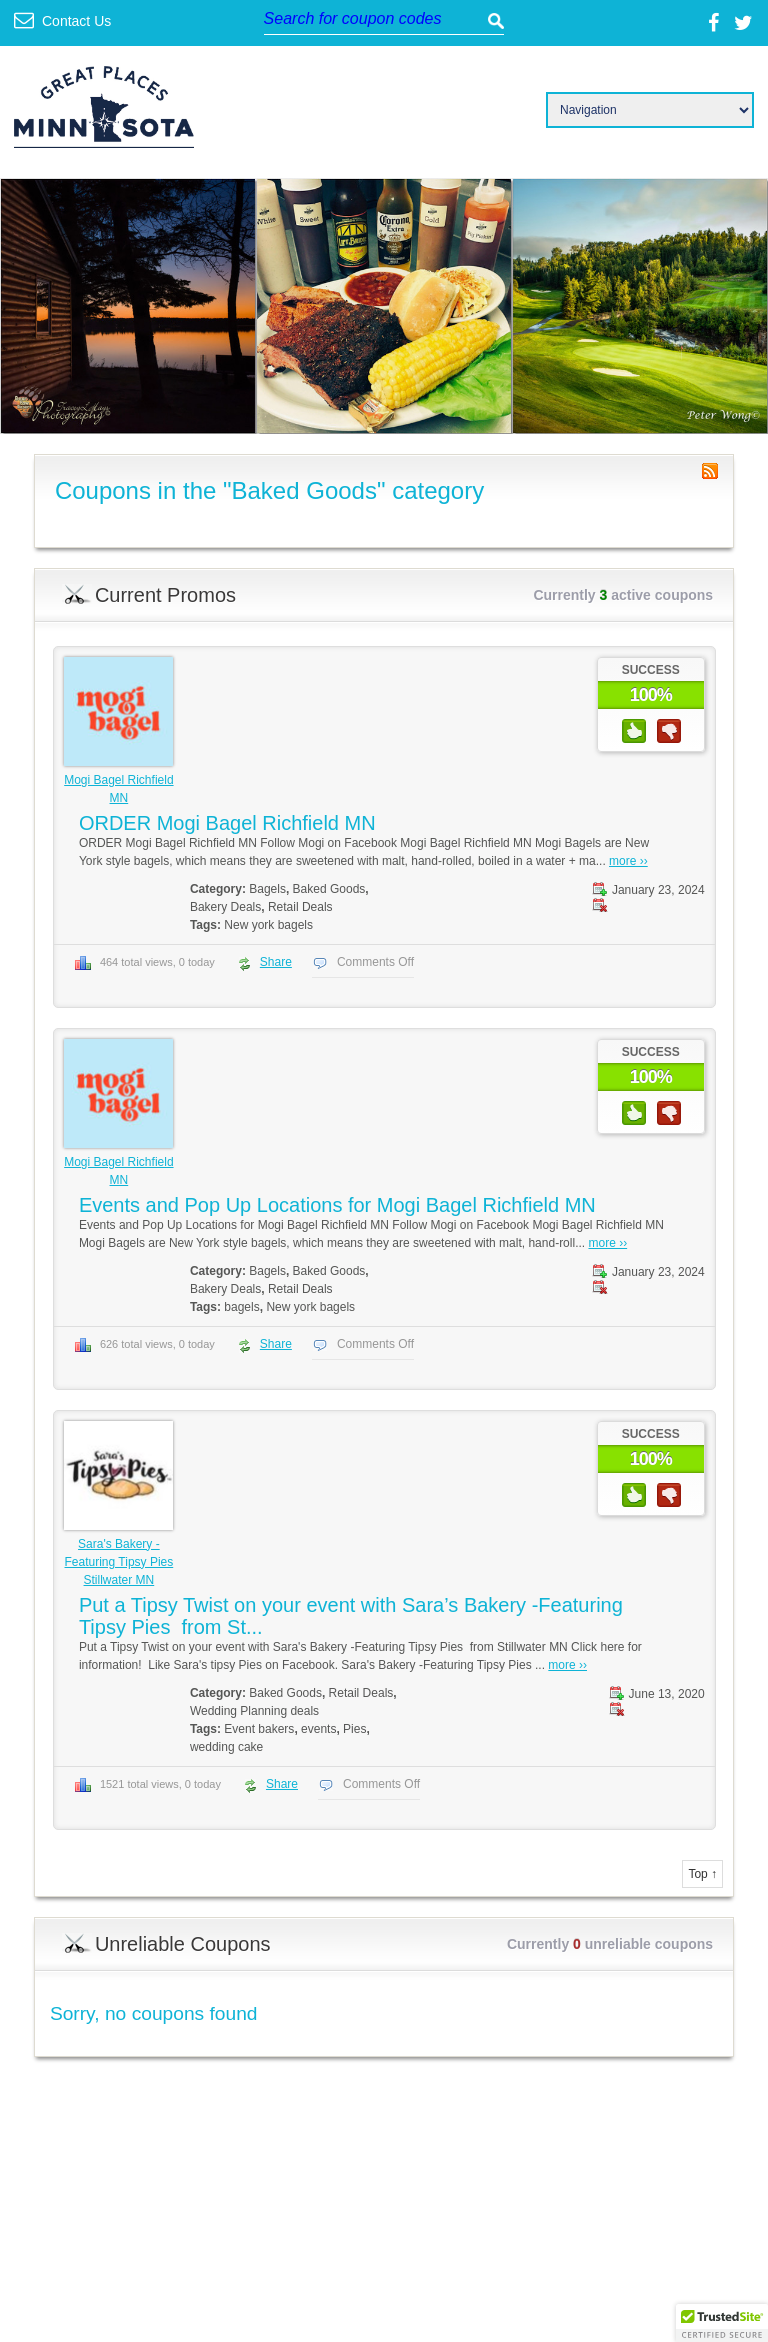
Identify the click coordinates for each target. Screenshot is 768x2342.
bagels (241, 1307)
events (318, 1729)
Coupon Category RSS (710, 471)
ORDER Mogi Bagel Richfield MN (227, 823)
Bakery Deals (225, 907)
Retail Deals (300, 907)
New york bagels (268, 925)
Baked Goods (329, 889)
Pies (354, 1729)
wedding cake (226, 1747)
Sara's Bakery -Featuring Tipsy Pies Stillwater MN (119, 1562)
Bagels (267, 889)
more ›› (628, 861)
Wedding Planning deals (254, 1711)
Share (276, 962)
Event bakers (259, 1729)
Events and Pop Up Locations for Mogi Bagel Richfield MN (337, 1205)
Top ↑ (702, 1874)
